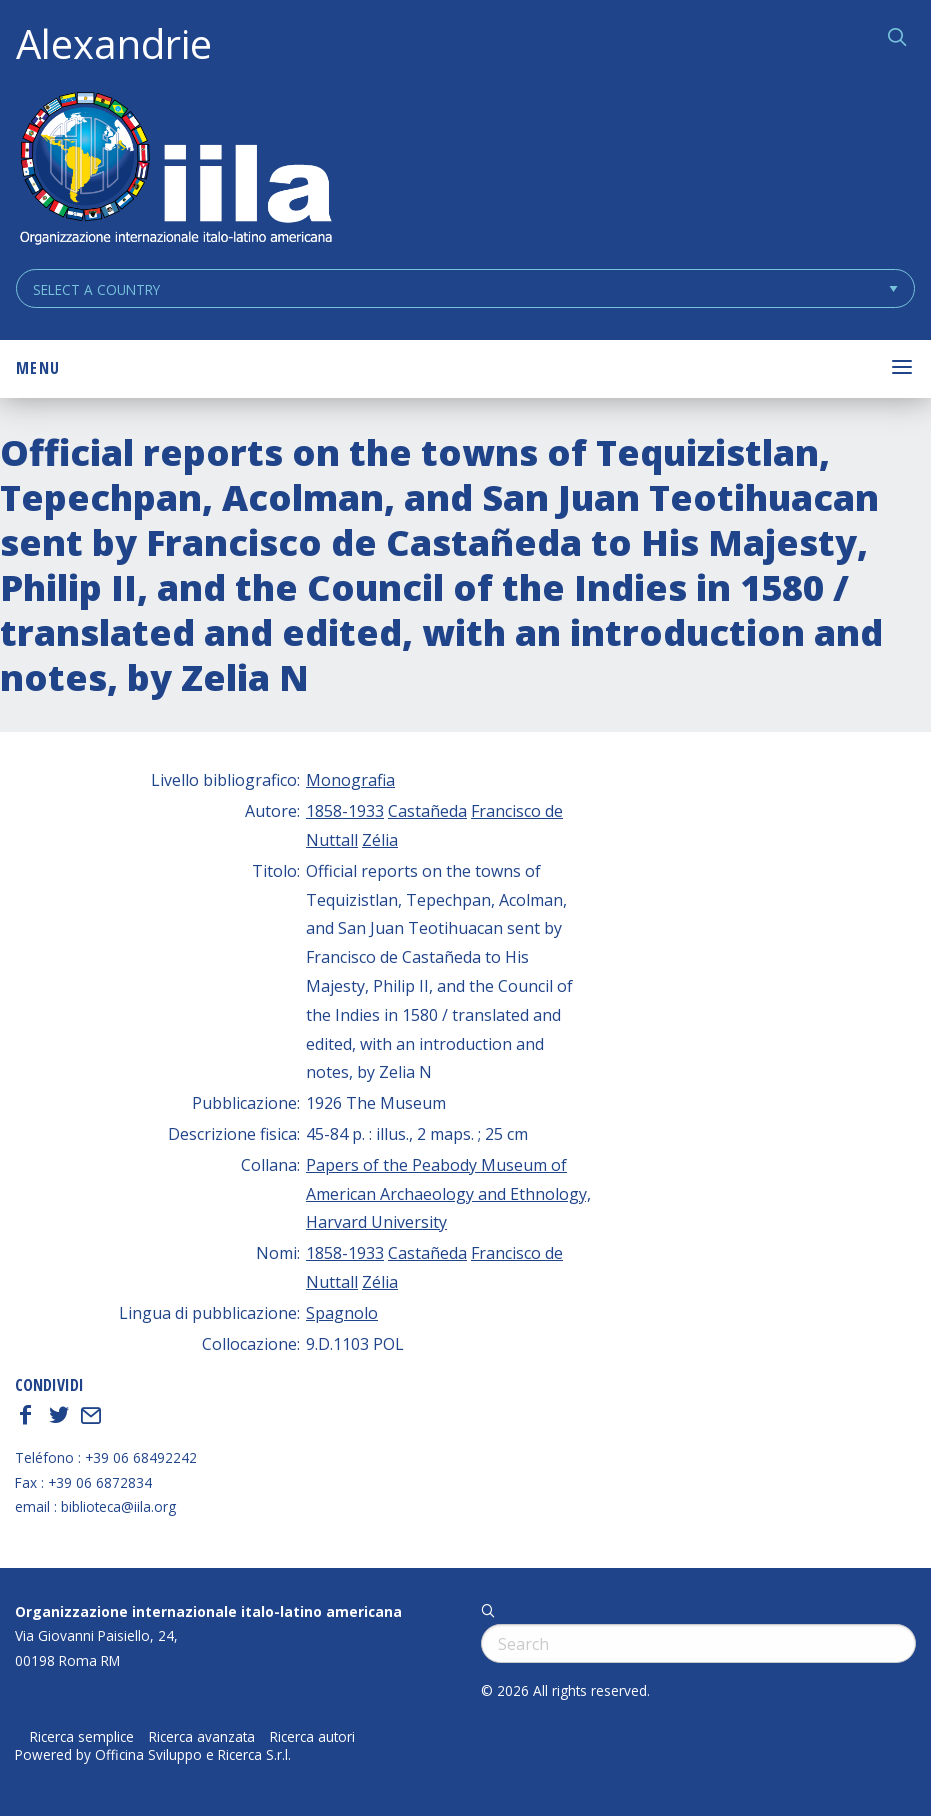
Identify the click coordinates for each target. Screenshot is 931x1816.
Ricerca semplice (82, 1737)
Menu (38, 368)
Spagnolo (342, 1313)
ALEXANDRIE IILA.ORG (175, 170)
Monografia (350, 780)
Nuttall (332, 840)
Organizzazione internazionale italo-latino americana (208, 1611)
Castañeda (427, 811)
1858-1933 (345, 811)
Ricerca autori (312, 1737)
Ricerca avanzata (202, 1737)
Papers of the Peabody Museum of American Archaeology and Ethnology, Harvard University (448, 1194)
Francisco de (517, 811)
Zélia (380, 840)
